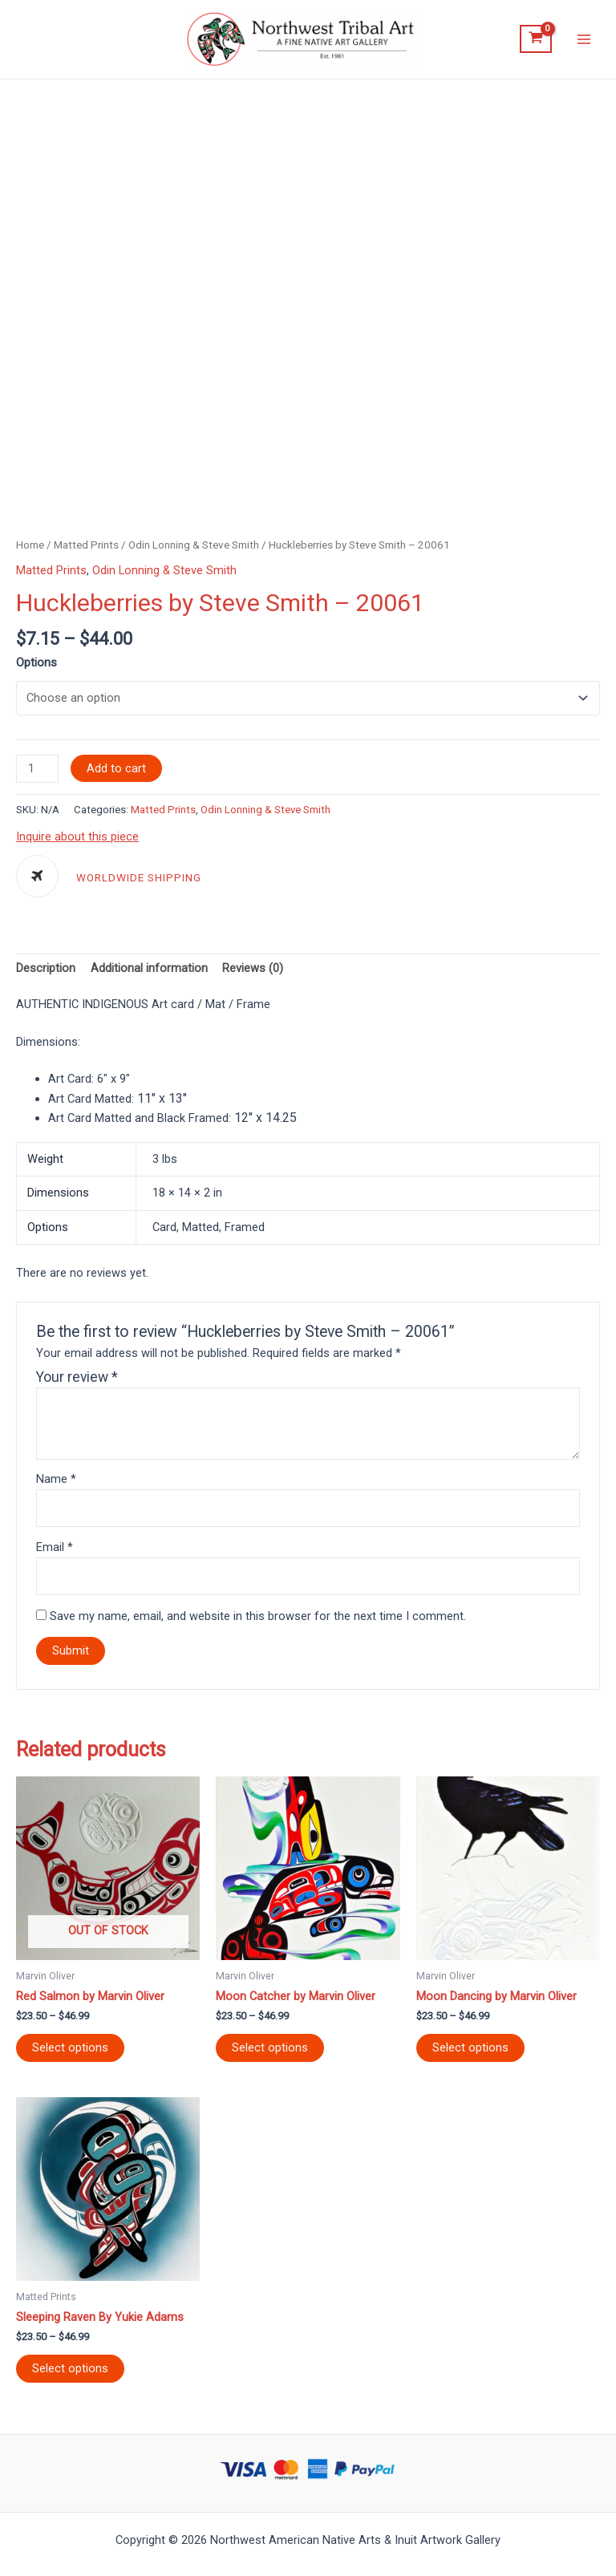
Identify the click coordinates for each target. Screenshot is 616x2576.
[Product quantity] (37, 773)
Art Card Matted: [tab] (117, 1102)
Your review (77, 1381)
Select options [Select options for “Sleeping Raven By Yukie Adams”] (70, 2373)
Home (30, 547)
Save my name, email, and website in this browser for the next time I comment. (258, 1620)
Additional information (149, 973)
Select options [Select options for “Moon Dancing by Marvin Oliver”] (470, 2052)
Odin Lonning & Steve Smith (193, 547)
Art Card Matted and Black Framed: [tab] (172, 1122)
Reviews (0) (252, 973)
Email (54, 1552)
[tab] (45, 973)
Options (36, 665)
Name (56, 1483)
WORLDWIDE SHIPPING (138, 883)
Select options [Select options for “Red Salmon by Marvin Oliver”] (70, 2052)
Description (45, 973)
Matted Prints (86, 547)
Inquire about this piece (77, 840)
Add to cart (116, 772)
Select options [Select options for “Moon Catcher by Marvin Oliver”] (270, 2052)
